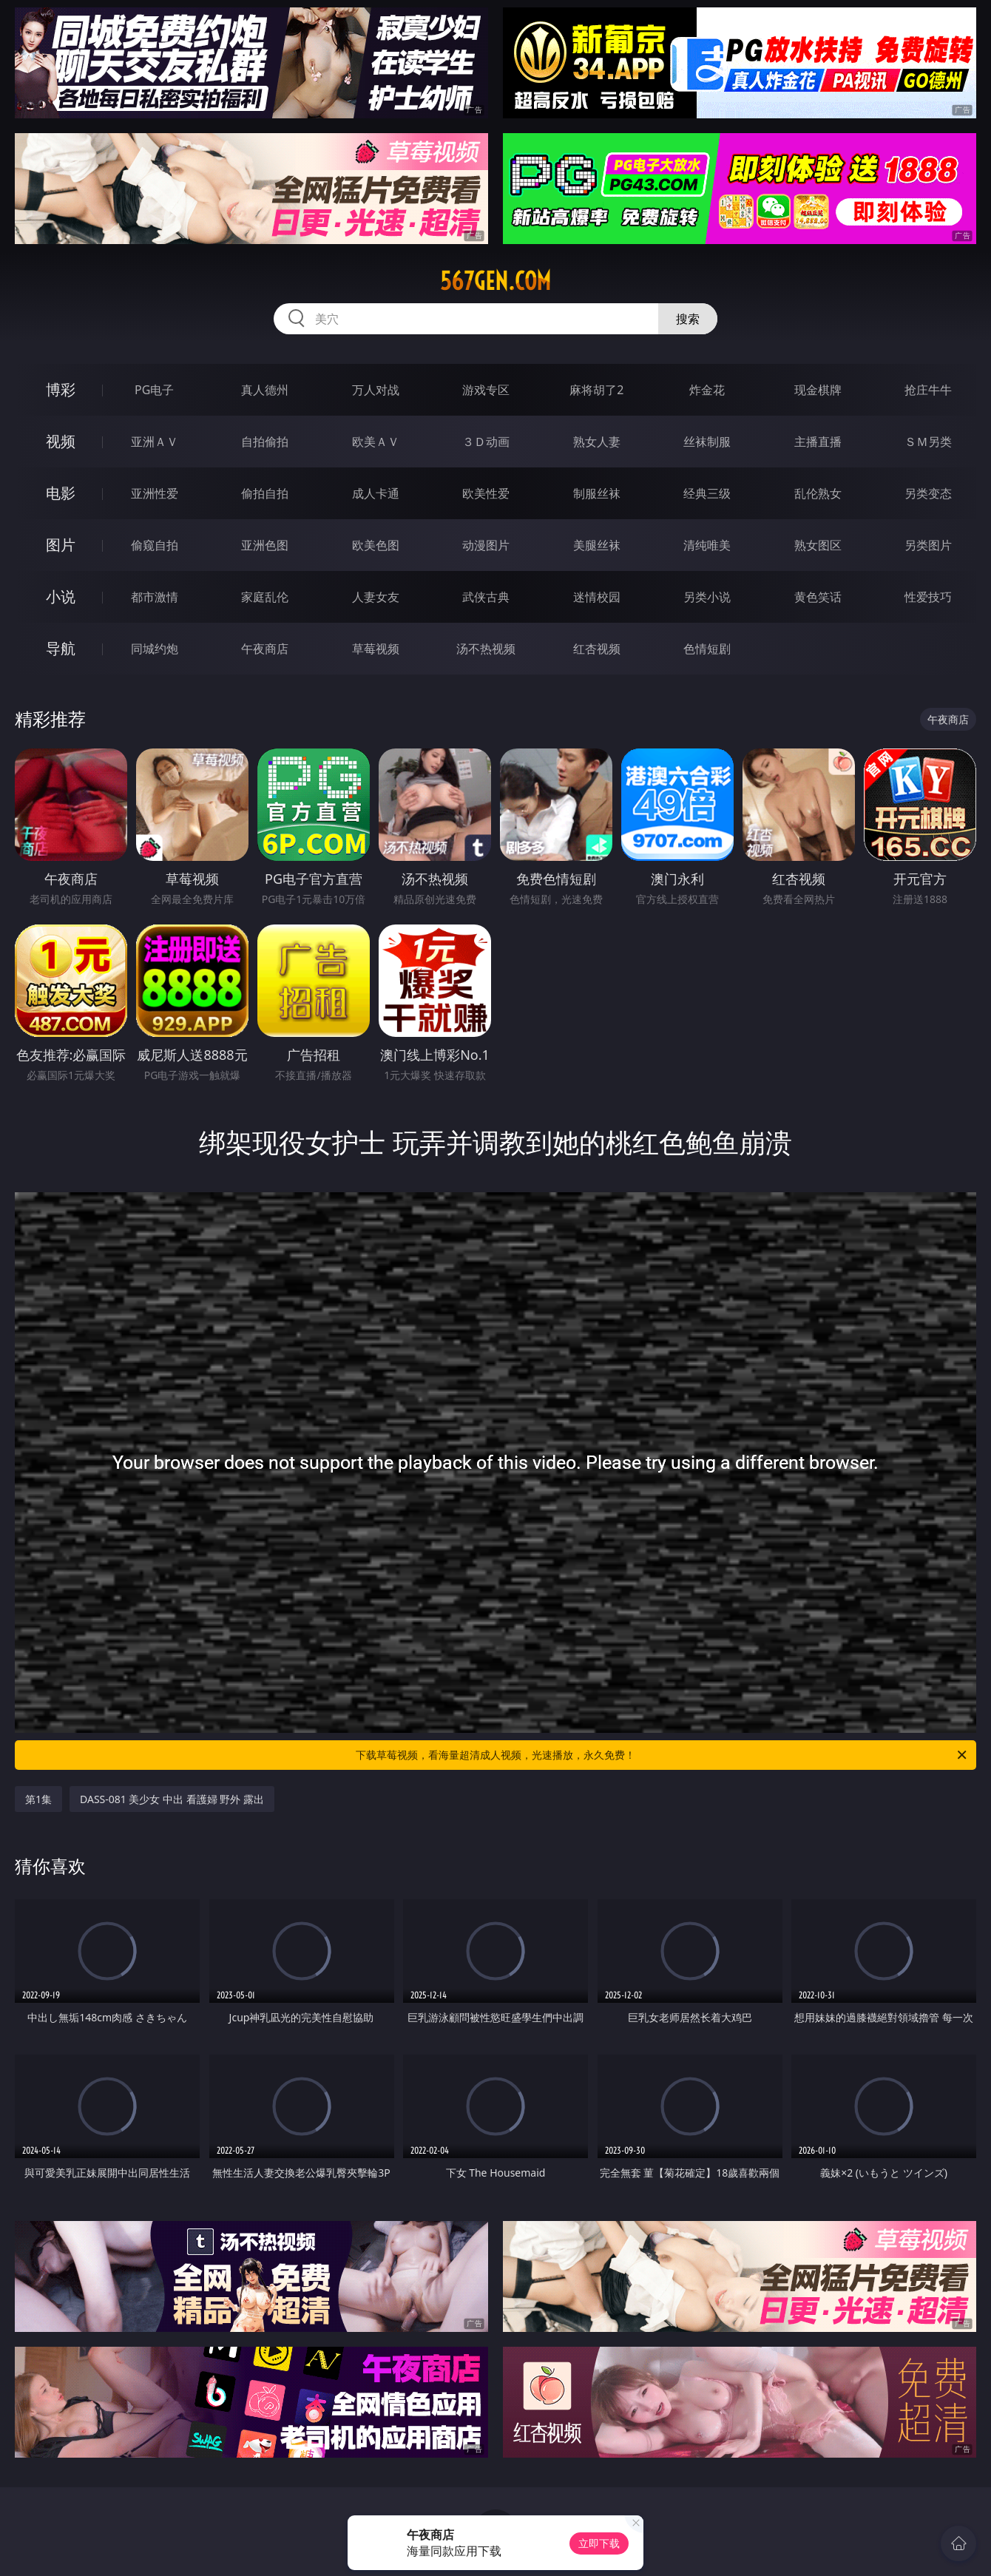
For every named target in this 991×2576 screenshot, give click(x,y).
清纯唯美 (707, 545)
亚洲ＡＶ (154, 441)
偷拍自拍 (264, 493)
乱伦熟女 (818, 493)
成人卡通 (375, 493)
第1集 (38, 1799)
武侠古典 (486, 597)
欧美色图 (375, 545)
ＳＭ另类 (928, 441)
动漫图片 (486, 545)
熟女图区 (818, 545)
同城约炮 (154, 648)
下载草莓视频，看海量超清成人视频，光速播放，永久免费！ (662, 1755)
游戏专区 (486, 390)
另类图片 (928, 545)
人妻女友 (375, 597)
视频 (60, 441)
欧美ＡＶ (375, 441)
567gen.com (495, 281)
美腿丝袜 (596, 545)
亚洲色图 (264, 545)
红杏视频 (596, 648)
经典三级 (707, 493)
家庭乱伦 (264, 597)
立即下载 (599, 2543)
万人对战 (375, 390)
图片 (60, 545)
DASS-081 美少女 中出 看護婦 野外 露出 (172, 1799)
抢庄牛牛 (928, 390)
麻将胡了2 (596, 390)
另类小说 (707, 597)
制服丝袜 (596, 493)
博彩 (60, 389)
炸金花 (707, 390)
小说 (60, 596)
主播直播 (818, 441)
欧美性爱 (486, 493)
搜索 (688, 319)
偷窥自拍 (154, 545)
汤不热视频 (485, 648)
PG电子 (154, 390)
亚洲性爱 (154, 493)
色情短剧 (707, 648)
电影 (60, 493)
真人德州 (264, 390)
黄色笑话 (818, 597)
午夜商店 (264, 648)
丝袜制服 (707, 441)
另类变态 (928, 493)
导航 (60, 648)
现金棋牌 (818, 390)
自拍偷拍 (264, 441)
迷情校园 (596, 597)
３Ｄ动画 (486, 441)
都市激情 (154, 597)
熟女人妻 (596, 441)
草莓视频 (375, 648)
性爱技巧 (928, 597)
